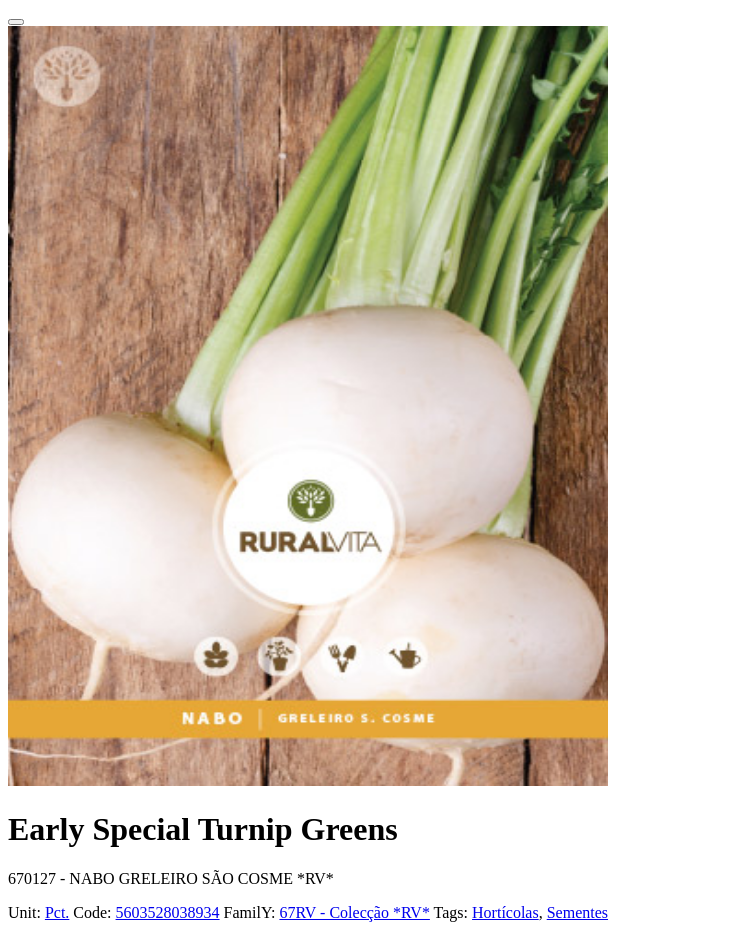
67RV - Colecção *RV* (354, 912)
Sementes (577, 912)
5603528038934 (168, 912)
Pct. (57, 912)
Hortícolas (505, 912)
